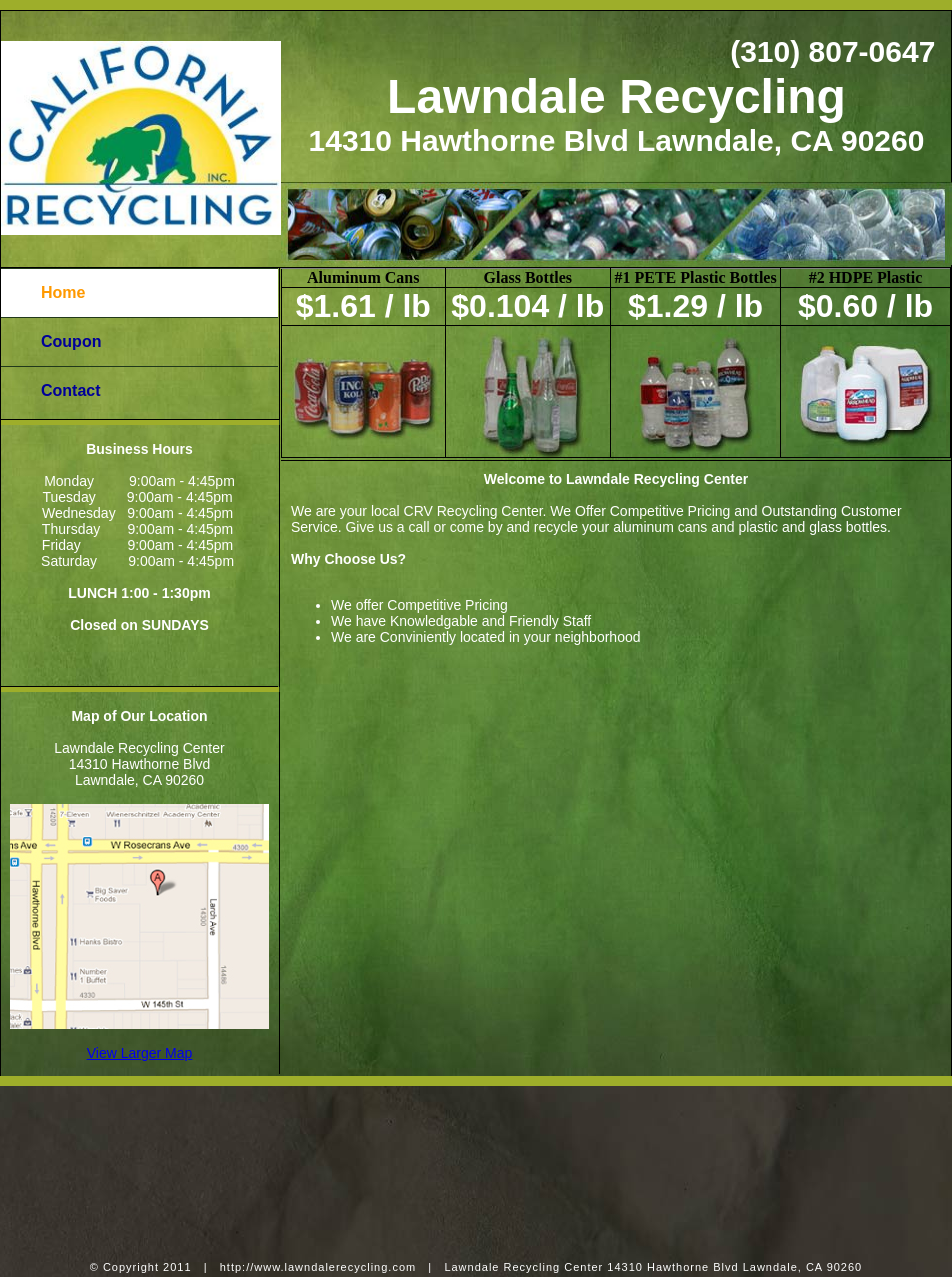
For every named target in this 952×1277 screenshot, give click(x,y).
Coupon (71, 341)
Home (63, 292)
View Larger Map (140, 1053)
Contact (71, 390)
